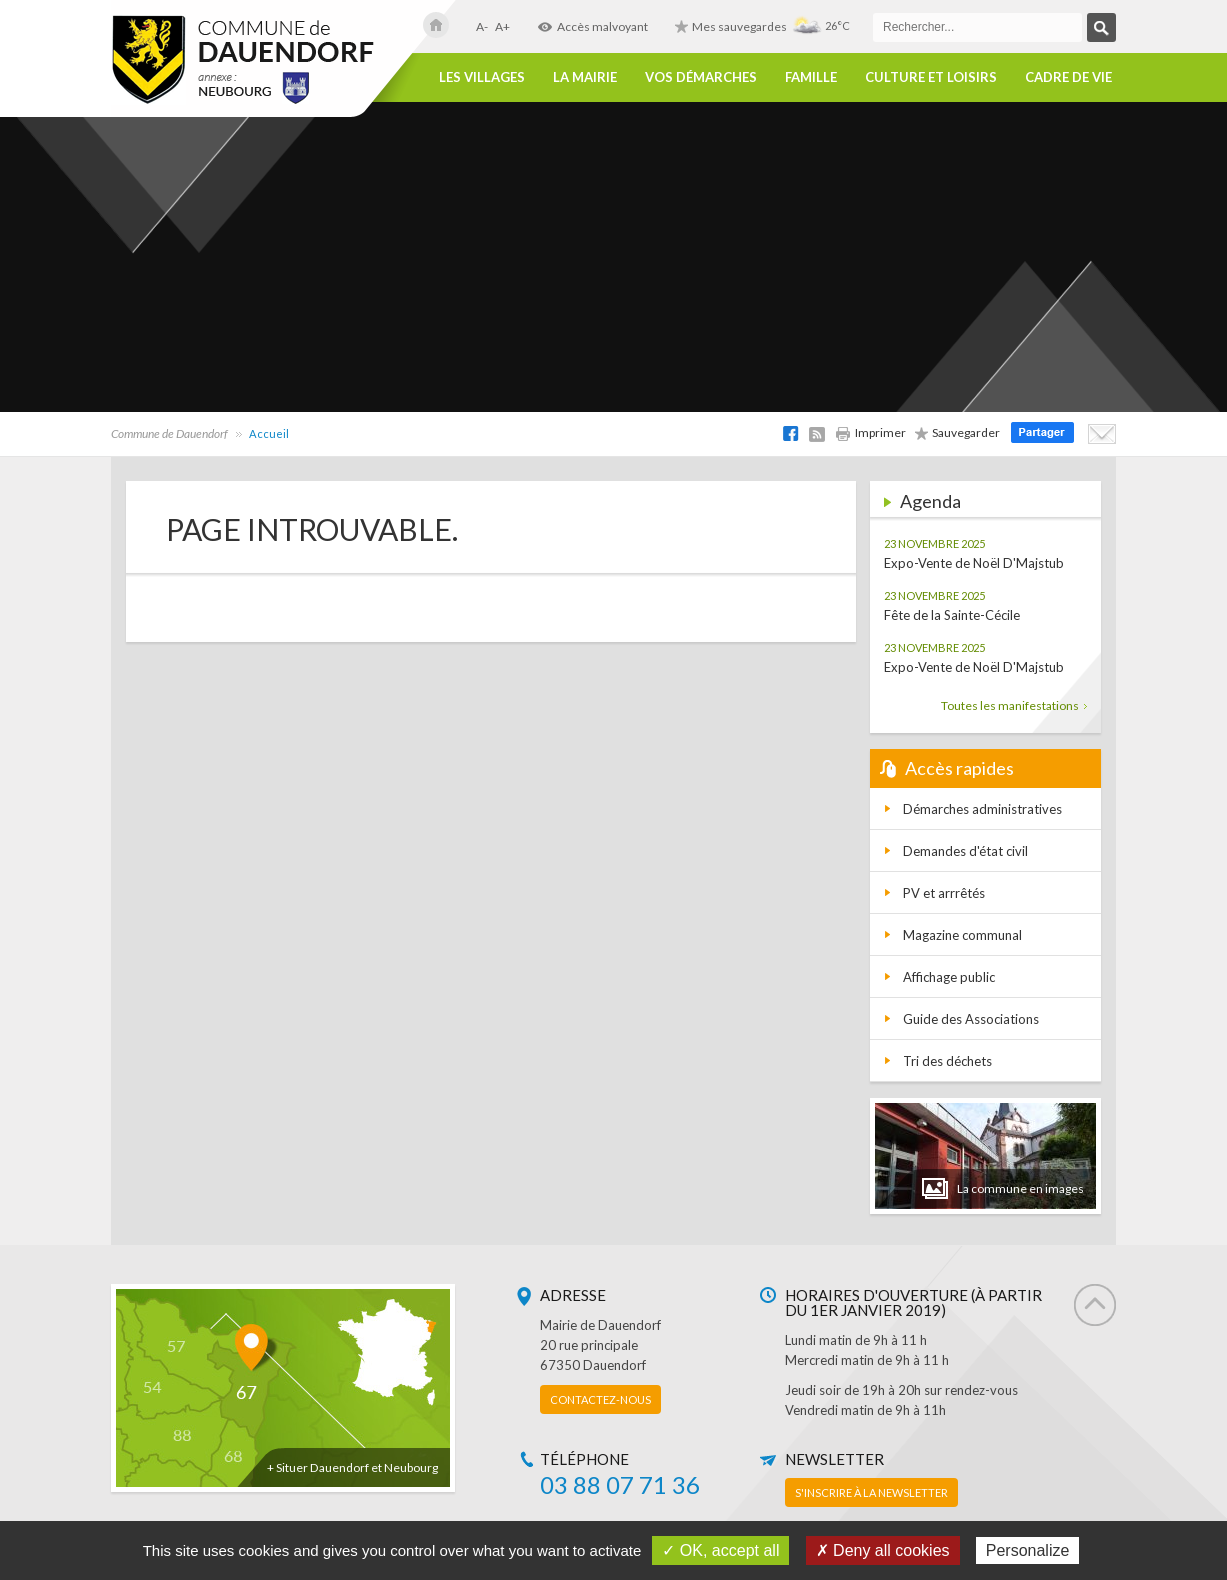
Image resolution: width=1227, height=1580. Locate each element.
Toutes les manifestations (1014, 705)
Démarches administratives (982, 809)
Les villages (482, 77)
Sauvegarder (957, 432)
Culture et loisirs (931, 77)
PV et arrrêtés (944, 893)
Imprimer (870, 432)
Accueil (269, 433)
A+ (502, 26)
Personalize (1028, 1550)
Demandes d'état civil (965, 851)
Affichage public (949, 977)
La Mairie (585, 77)
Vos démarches (701, 77)
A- (482, 26)
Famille (811, 77)
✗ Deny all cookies (883, 1550)
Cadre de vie (1068, 77)
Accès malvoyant (592, 26)
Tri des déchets (947, 1061)
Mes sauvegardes (731, 26)
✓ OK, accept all (720, 1550)
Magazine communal (962, 935)
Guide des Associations (971, 1019)
